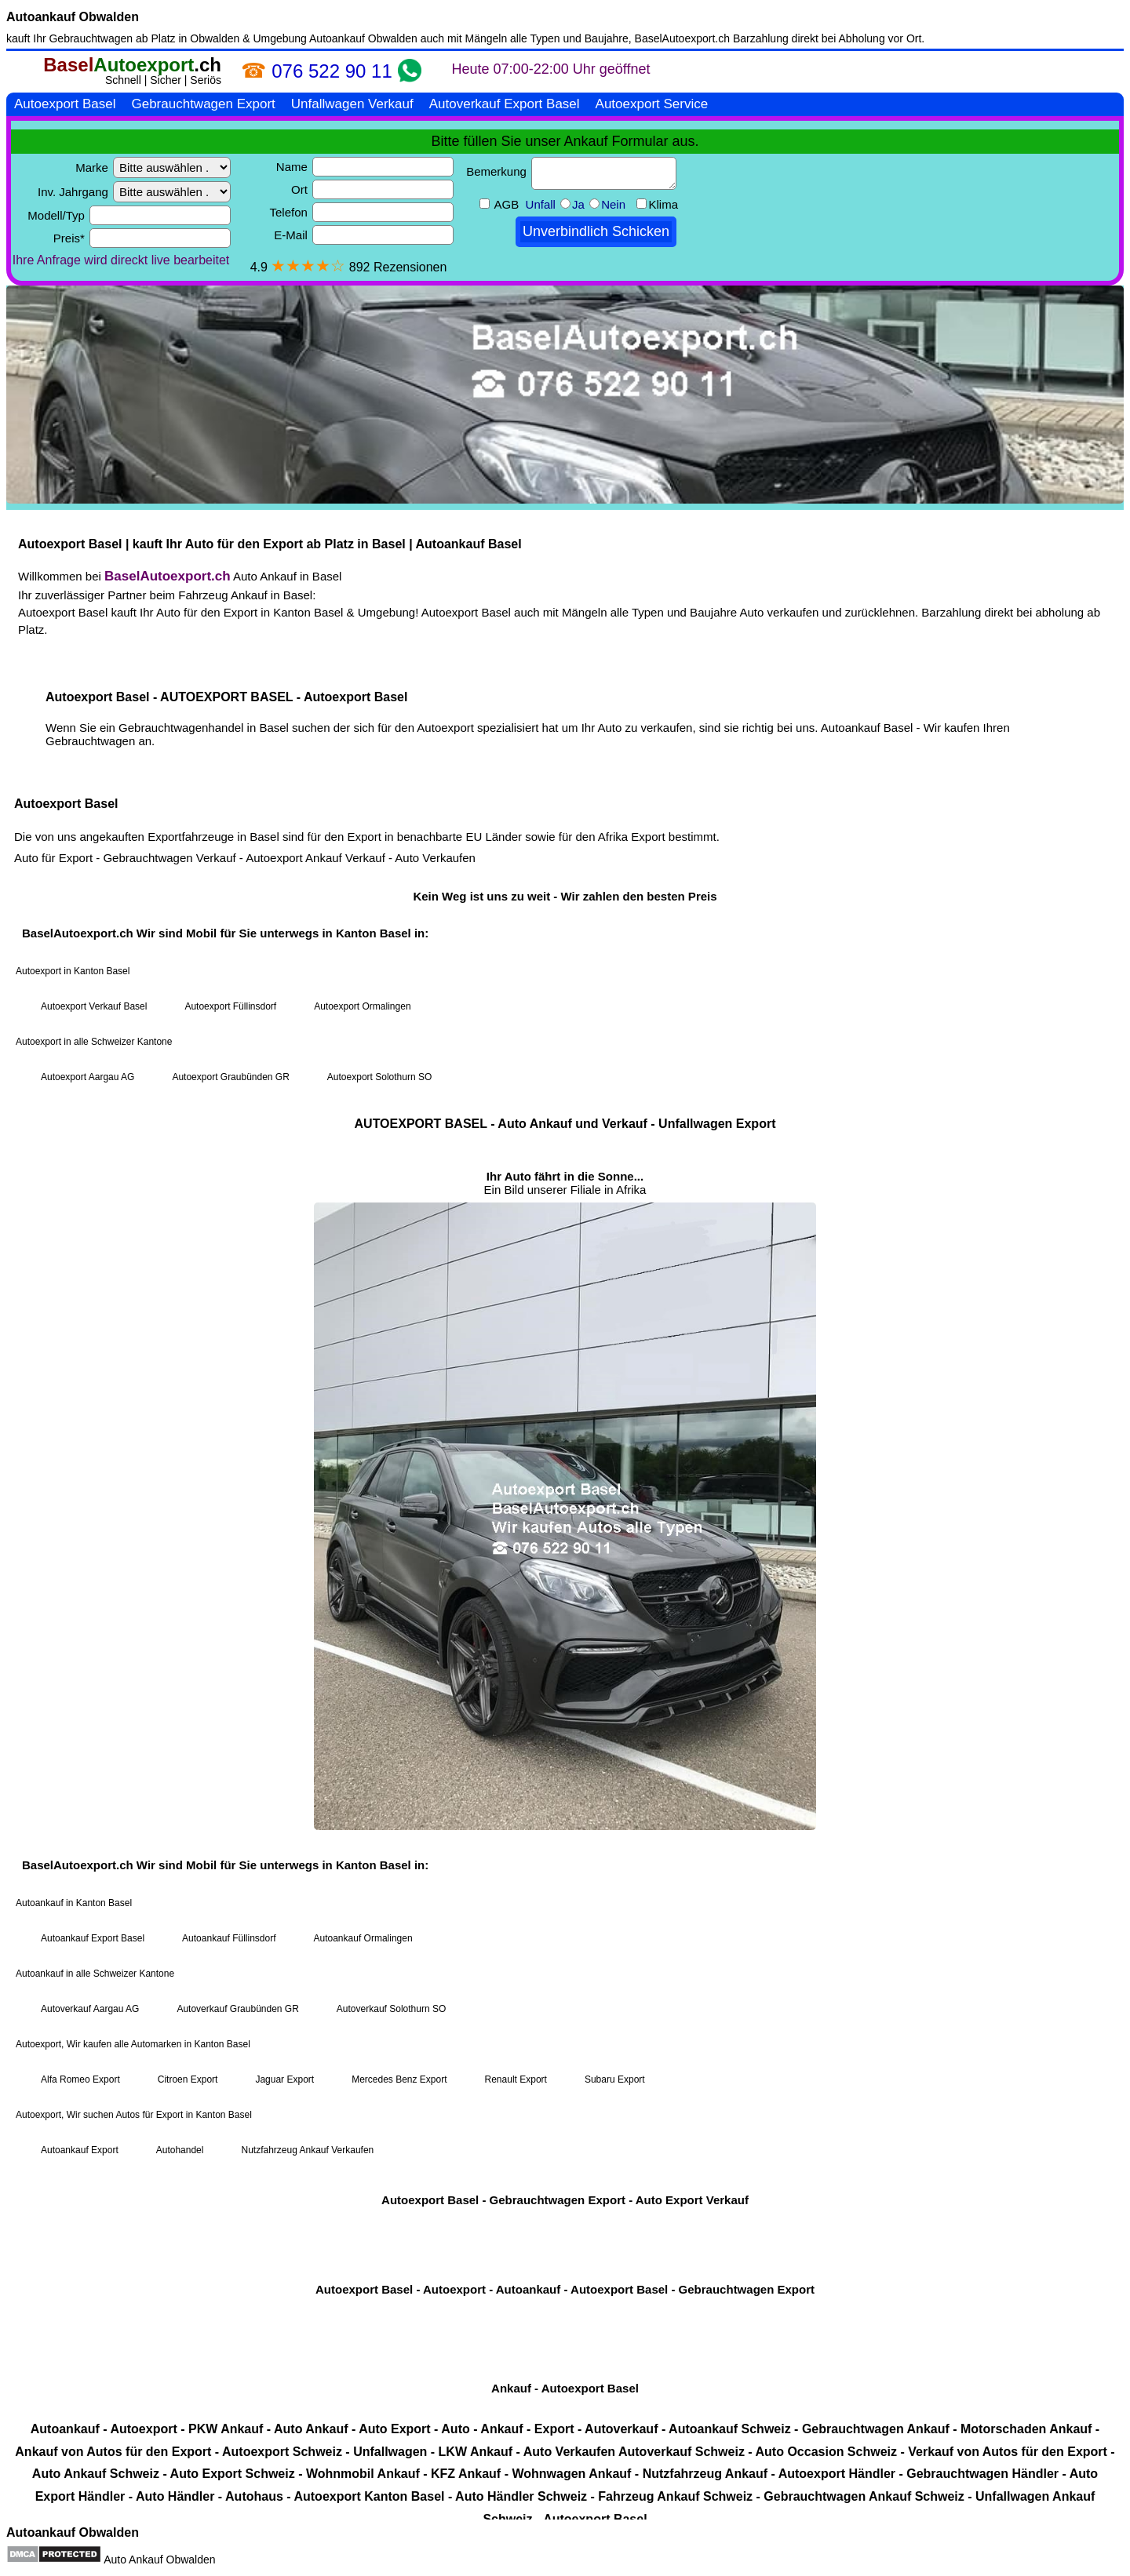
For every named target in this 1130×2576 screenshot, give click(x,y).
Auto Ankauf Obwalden (159, 2559)
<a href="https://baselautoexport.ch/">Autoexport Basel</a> (565, 1284)
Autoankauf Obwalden (72, 17)
